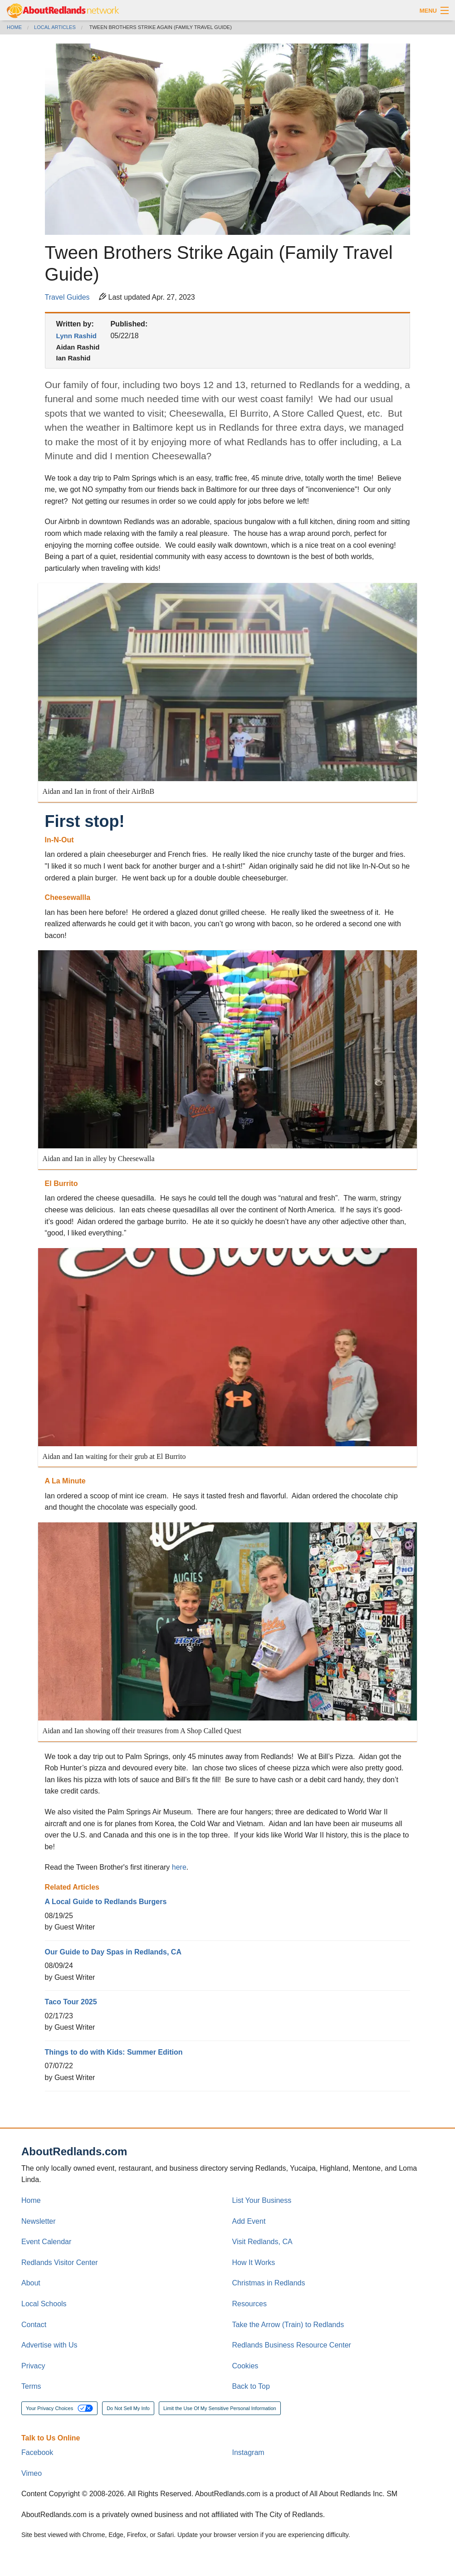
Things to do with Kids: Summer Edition (114, 2052)
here (179, 1867)
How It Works (253, 2262)
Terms (31, 2386)
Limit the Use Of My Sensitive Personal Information (219, 2408)
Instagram (248, 2452)
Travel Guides (67, 297)
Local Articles (55, 27)
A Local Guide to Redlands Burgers (106, 1901)
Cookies (245, 2366)
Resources (249, 2304)
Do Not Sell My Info (128, 2408)
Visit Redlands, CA (262, 2241)
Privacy (33, 2366)
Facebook (37, 2452)
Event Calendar (46, 2241)
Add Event (249, 2221)
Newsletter (38, 2221)
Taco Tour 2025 (71, 2002)
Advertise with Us (49, 2345)
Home (14, 27)
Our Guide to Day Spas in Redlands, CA (113, 1952)
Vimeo (31, 2473)
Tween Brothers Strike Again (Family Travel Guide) (160, 27)
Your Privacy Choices (59, 2408)
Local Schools (44, 2304)
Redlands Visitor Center (59, 2262)
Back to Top (251, 2386)
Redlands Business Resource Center (291, 2345)
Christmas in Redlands (268, 2283)
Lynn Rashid (76, 336)
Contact (33, 2324)
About (30, 2283)
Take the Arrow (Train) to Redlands (288, 2324)
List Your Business (262, 2200)
